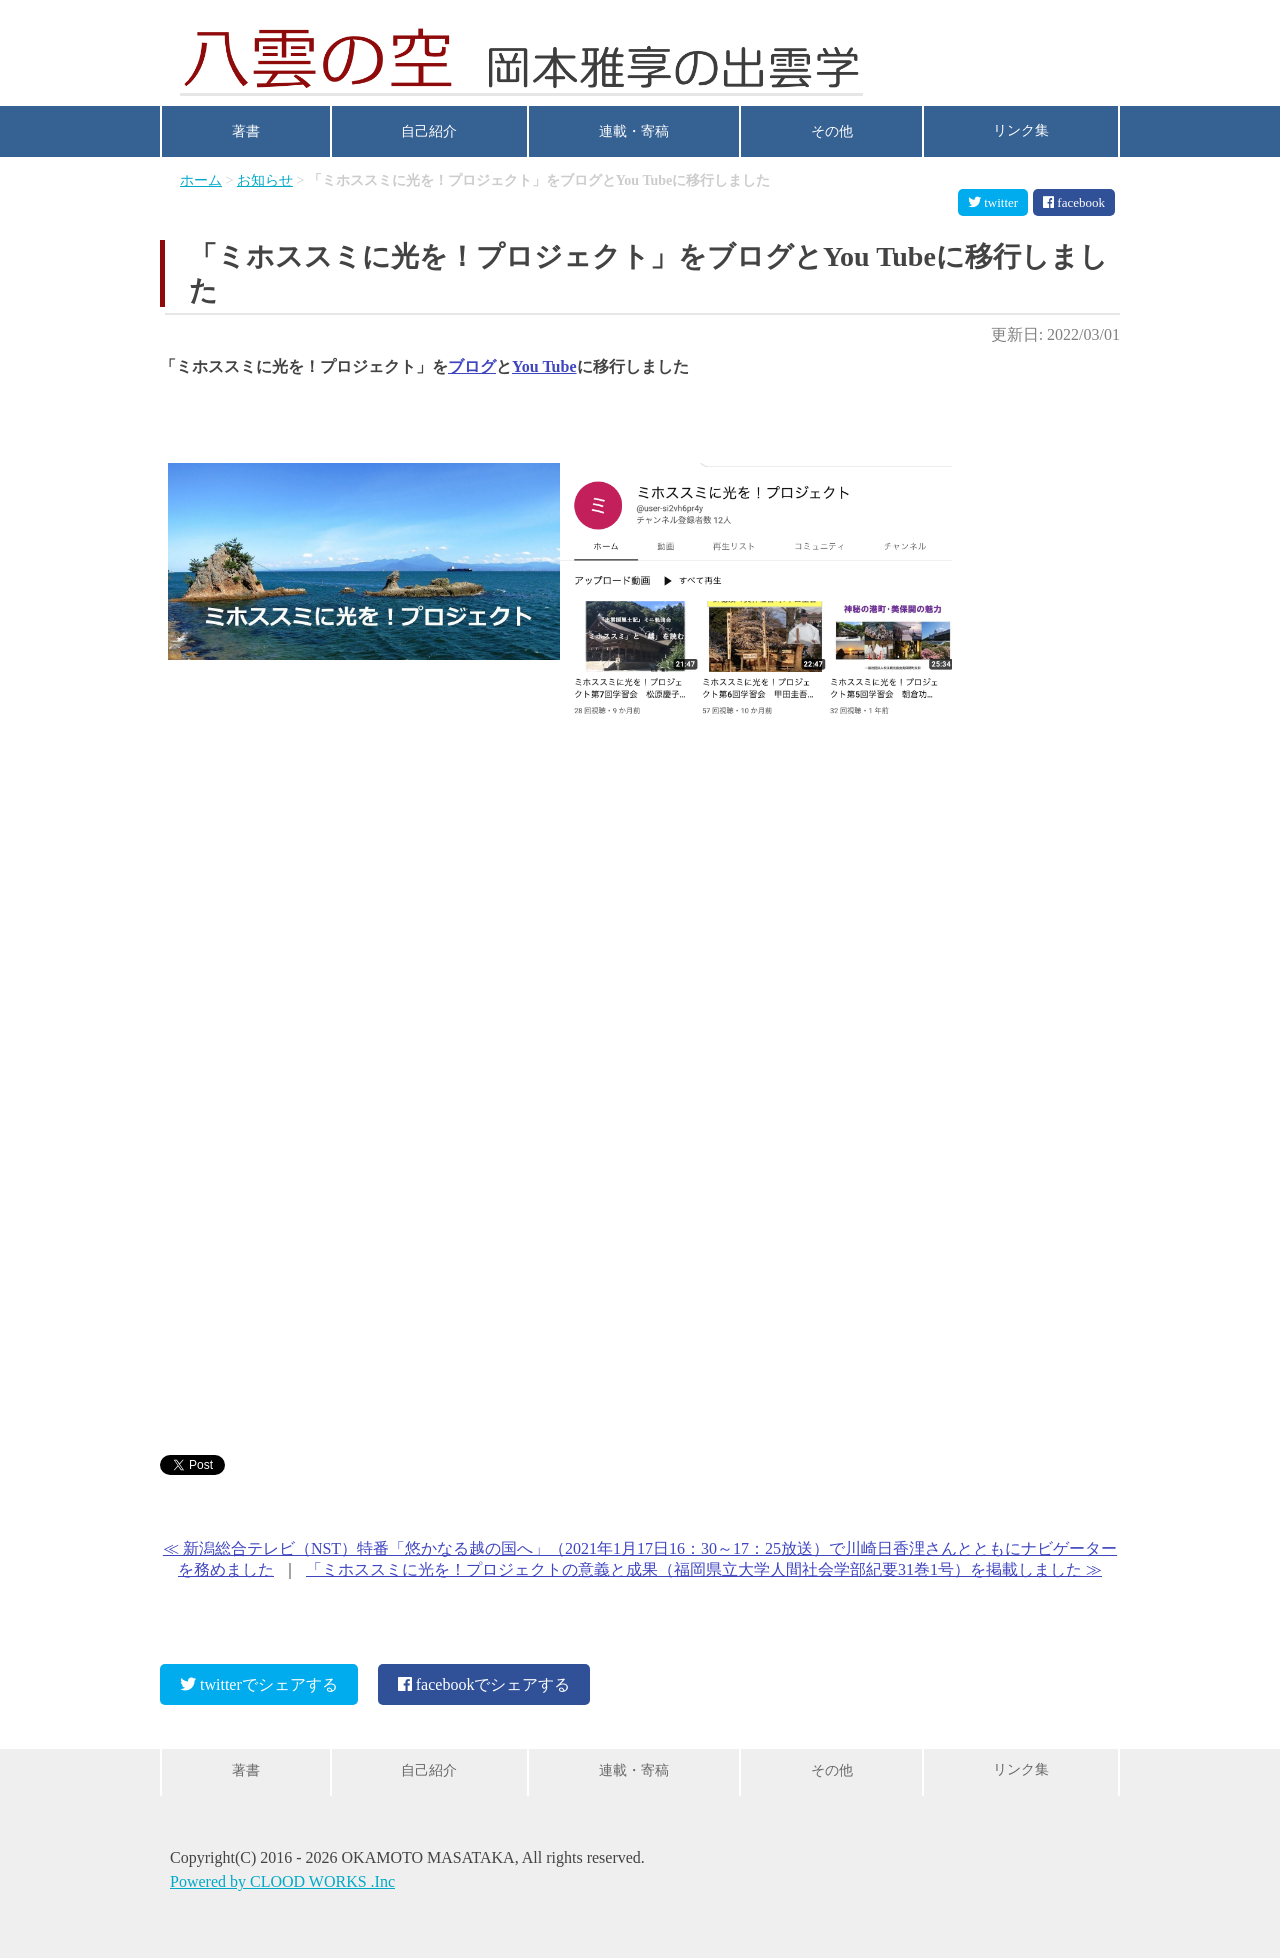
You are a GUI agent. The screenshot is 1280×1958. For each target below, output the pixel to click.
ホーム (201, 180)
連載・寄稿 (634, 131)
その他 (832, 131)
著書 (246, 131)
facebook (1074, 202)
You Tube (544, 366)
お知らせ (265, 180)
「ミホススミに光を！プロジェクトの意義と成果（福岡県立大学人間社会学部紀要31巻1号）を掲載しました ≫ (704, 1569)
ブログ (472, 366)
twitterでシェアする (259, 1676)
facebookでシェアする (484, 1676)
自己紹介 (429, 131)
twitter (993, 202)
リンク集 (1021, 130)
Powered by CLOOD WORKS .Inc (282, 1885)
